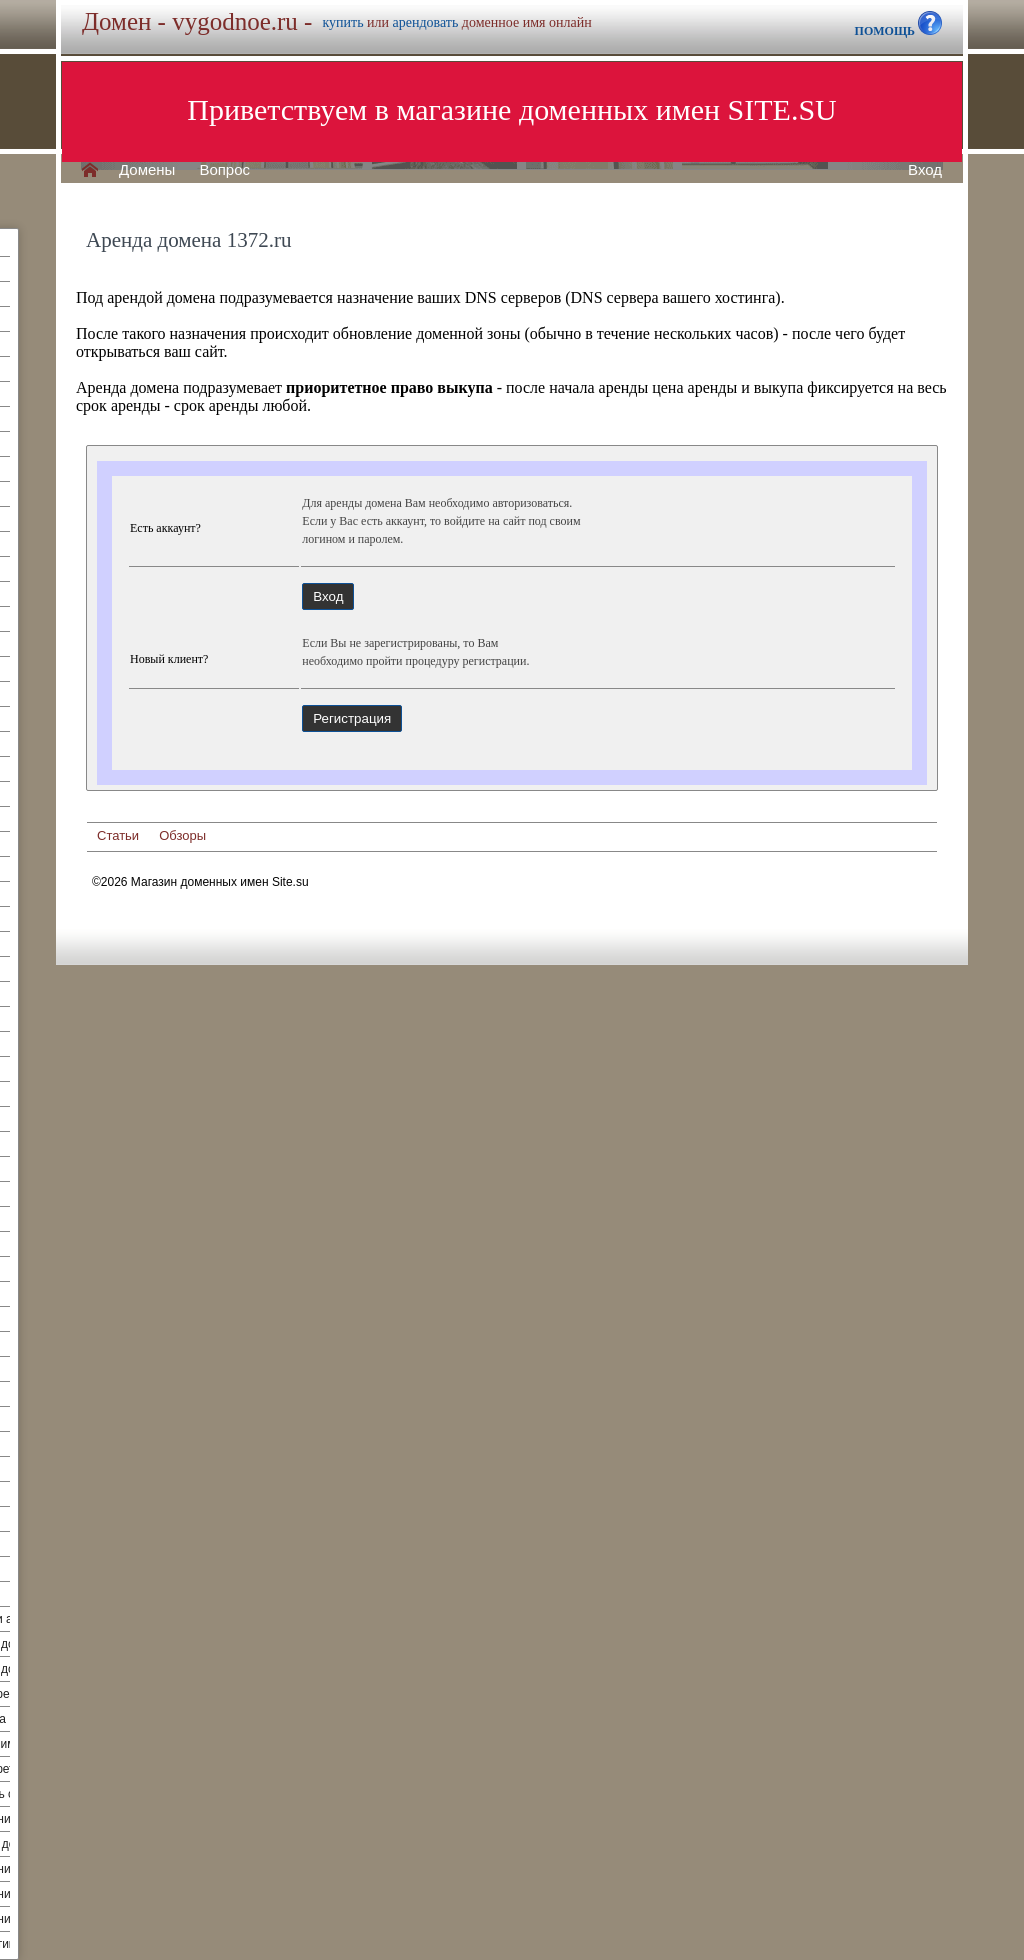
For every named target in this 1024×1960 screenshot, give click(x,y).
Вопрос (224, 170)
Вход (925, 170)
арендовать (426, 22)
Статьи (118, 835)
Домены (147, 170)
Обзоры (182, 835)
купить (342, 22)
